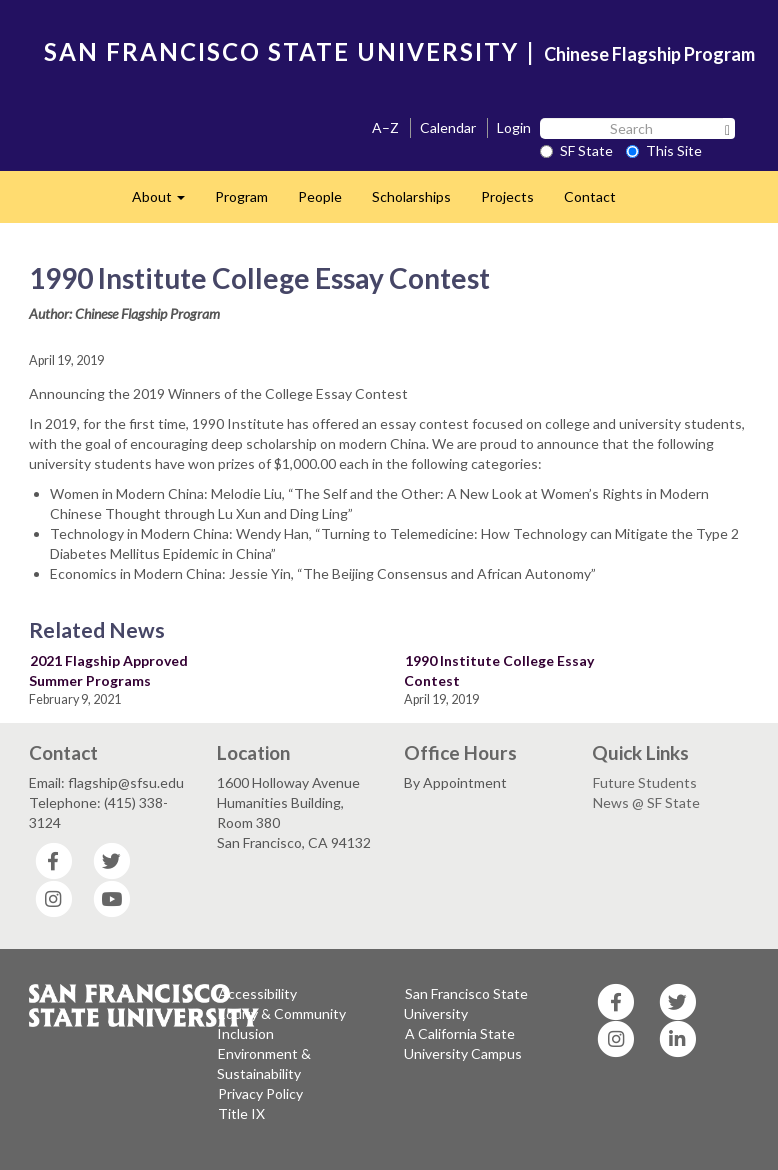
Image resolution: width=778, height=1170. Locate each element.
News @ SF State (646, 802)
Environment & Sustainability (264, 1063)
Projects (507, 196)
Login (514, 127)
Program (241, 196)
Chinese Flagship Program (649, 54)
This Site (664, 150)
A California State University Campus (463, 1043)
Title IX (241, 1113)
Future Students (645, 782)
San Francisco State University (466, 1003)
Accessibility (257, 993)
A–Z (385, 127)
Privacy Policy (260, 1093)
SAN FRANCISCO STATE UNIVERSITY (281, 51)
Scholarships (411, 196)
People (320, 196)
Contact (590, 196)
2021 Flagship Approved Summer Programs (108, 670)
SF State (576, 150)
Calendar (448, 127)
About (166, 202)
